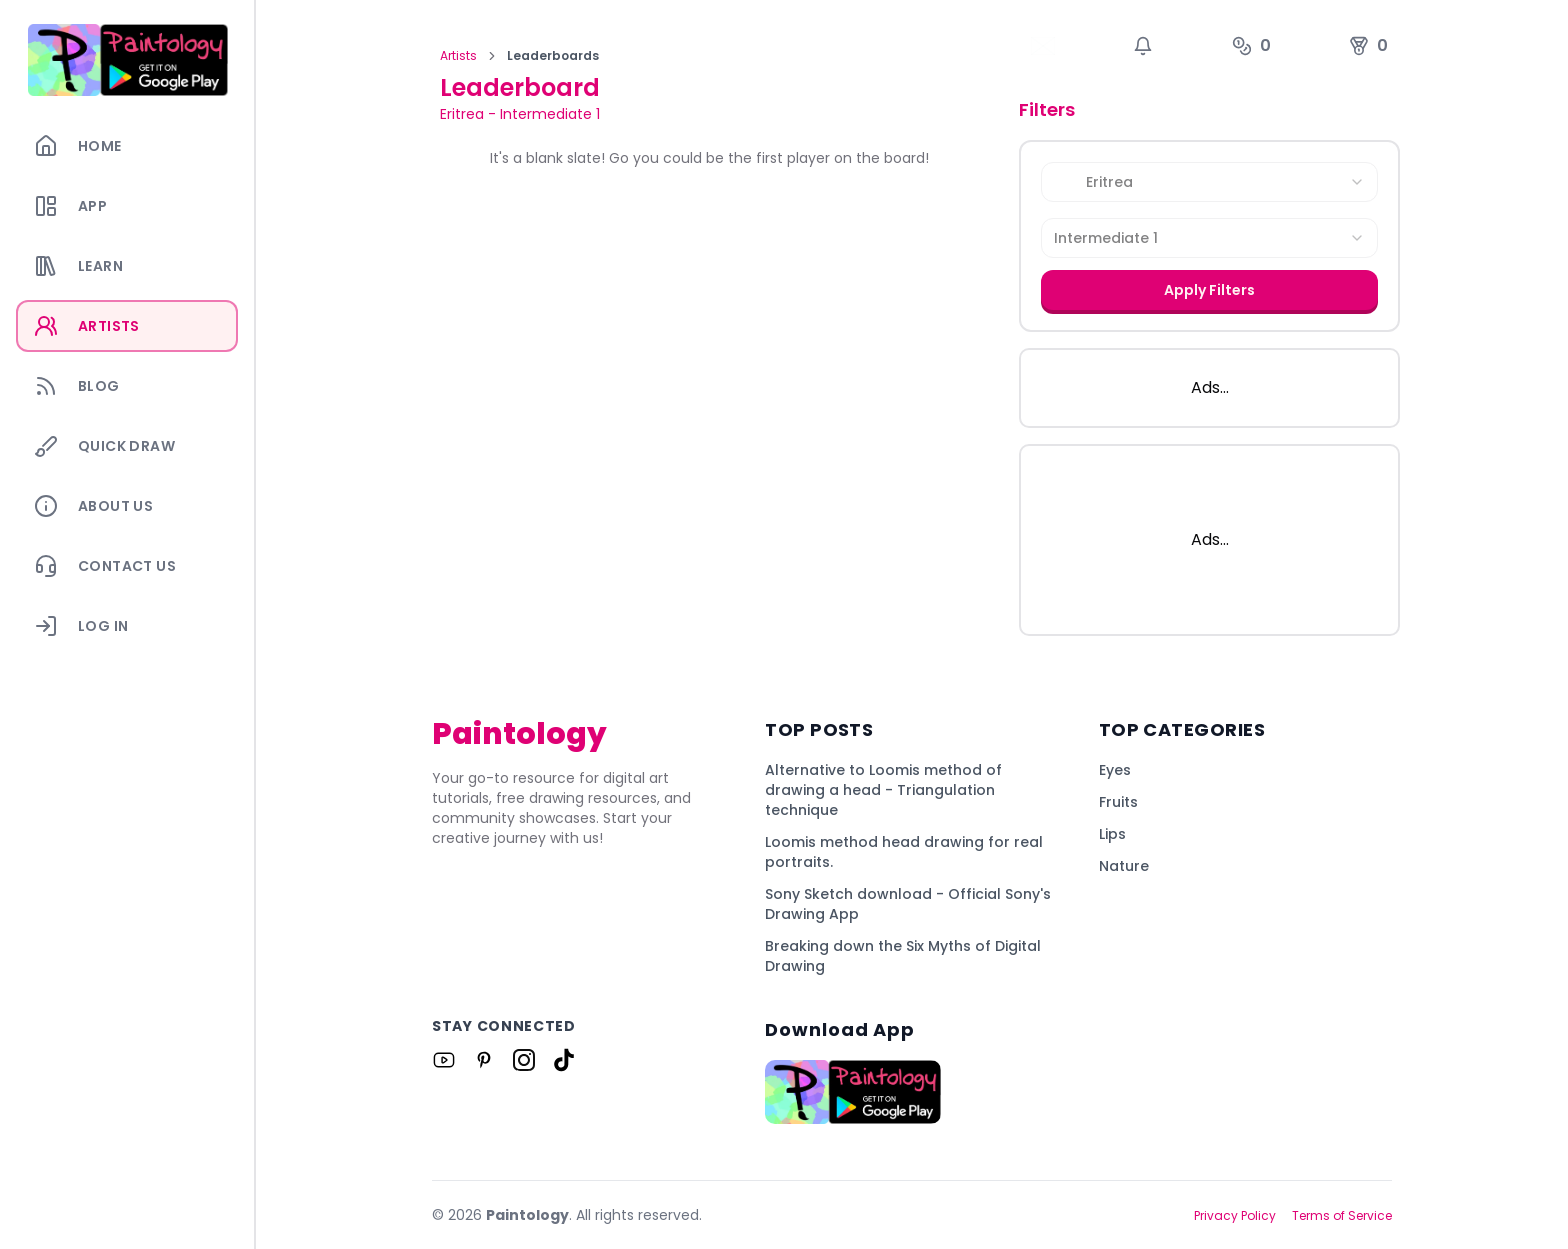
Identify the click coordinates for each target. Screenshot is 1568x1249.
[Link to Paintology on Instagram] (524, 1060)
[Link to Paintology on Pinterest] (484, 1060)
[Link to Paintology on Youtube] (444, 1060)
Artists (458, 56)
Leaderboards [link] (553, 56)
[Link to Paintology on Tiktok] (564, 1060)
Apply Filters (1209, 290)
